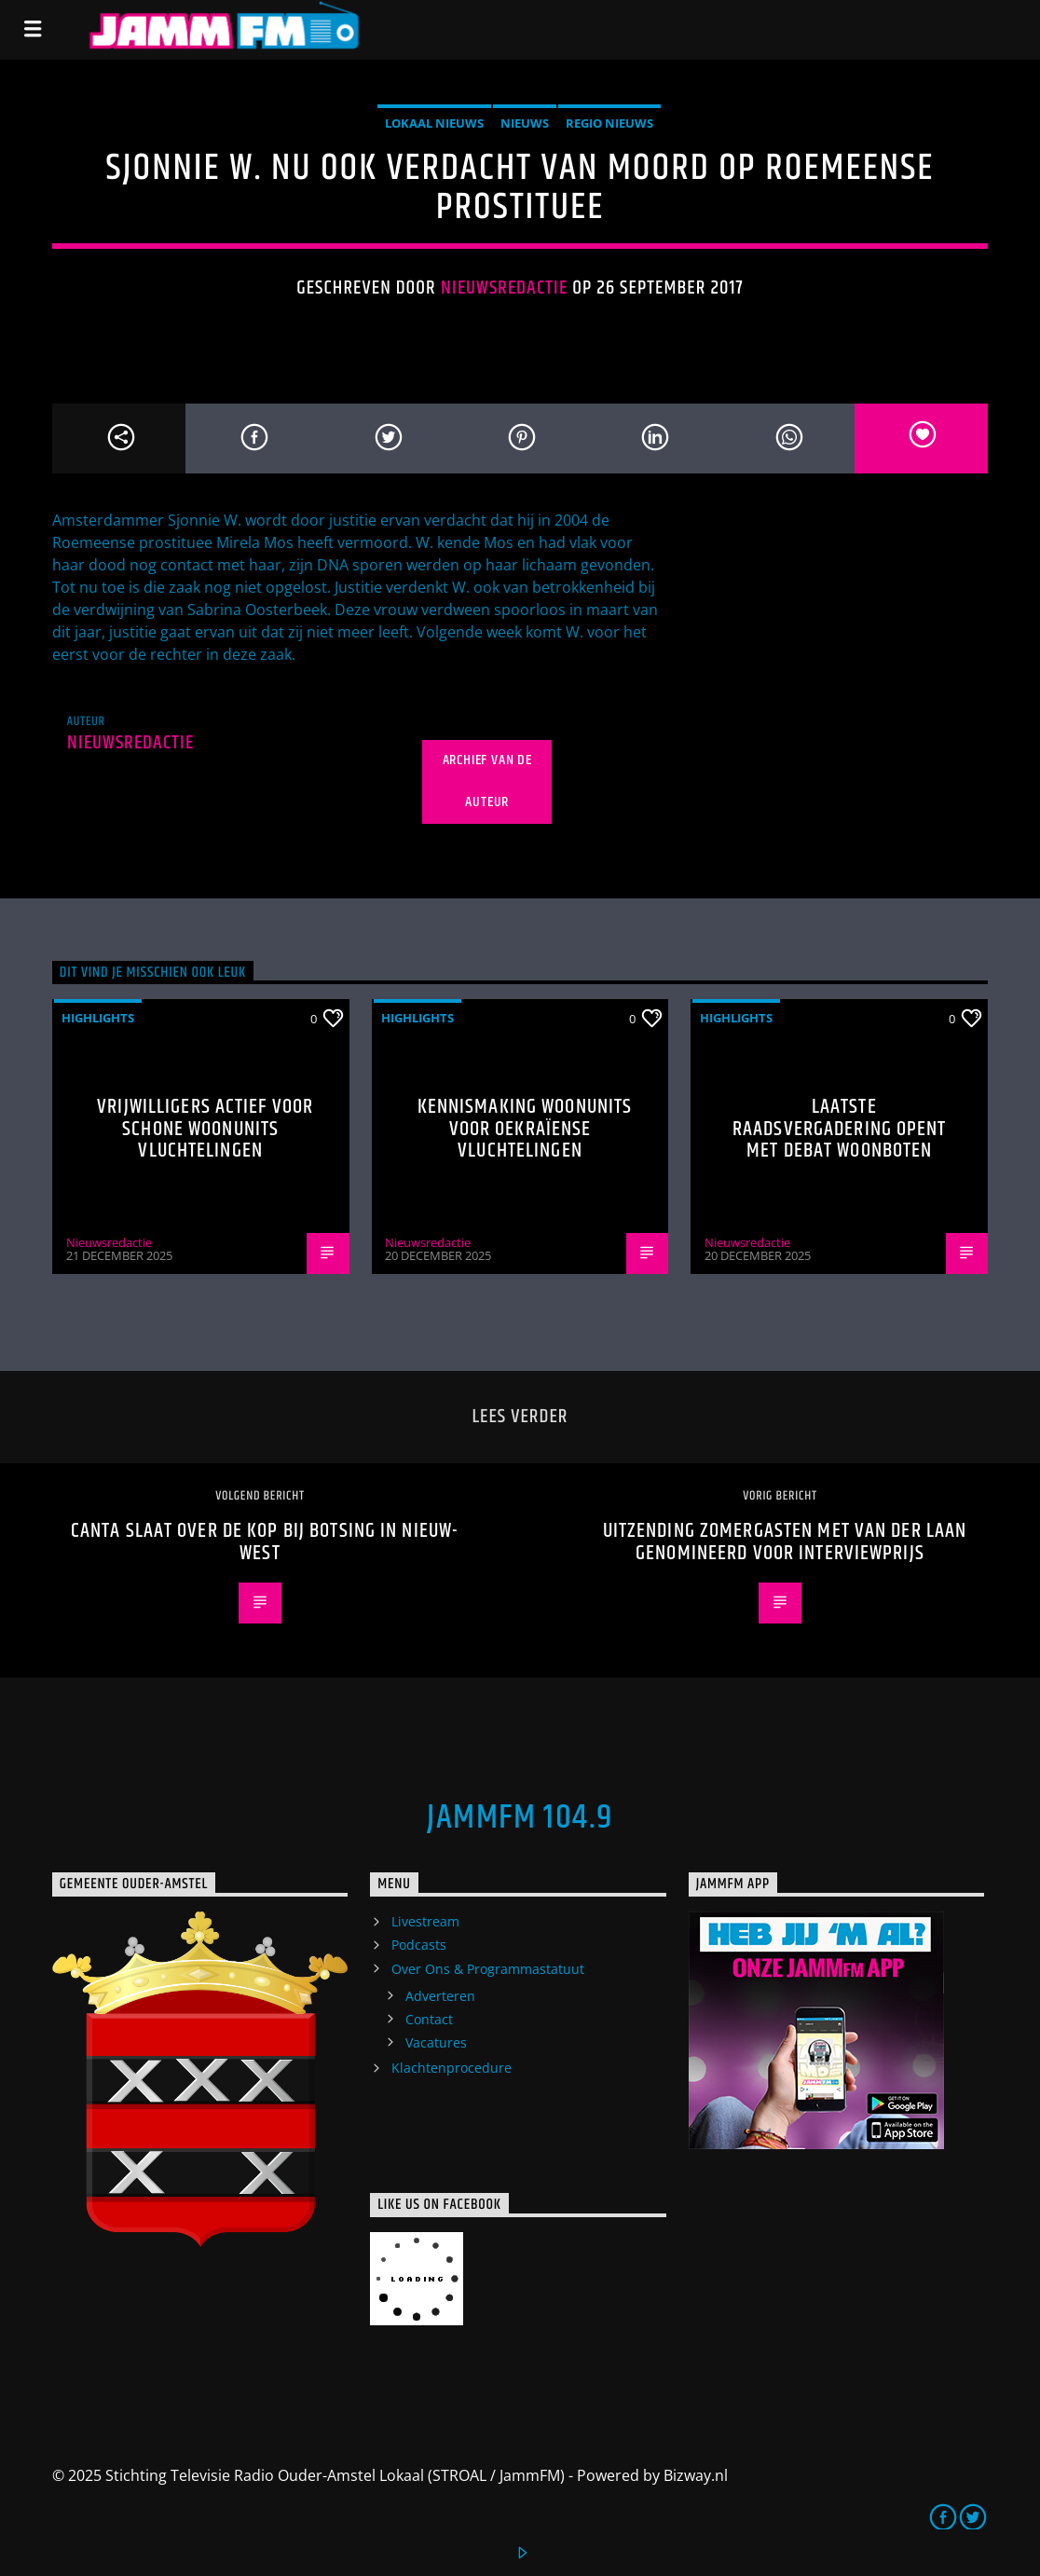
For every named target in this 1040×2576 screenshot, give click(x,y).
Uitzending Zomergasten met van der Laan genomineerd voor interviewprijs (785, 1541)
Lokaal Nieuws (434, 123)
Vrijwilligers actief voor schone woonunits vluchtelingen (205, 1128)
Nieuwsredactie (504, 288)
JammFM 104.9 (519, 1818)
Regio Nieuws (609, 123)
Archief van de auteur (487, 781)
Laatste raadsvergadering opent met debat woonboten (839, 1128)
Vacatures (436, 2042)
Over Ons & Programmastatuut (487, 1969)
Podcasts (418, 1944)
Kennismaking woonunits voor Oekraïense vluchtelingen (525, 1128)
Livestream (425, 1921)
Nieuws (524, 123)
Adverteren (440, 1996)
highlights (98, 1017)
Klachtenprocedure (451, 2067)
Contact (429, 2019)
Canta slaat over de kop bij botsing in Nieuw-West (264, 1541)
